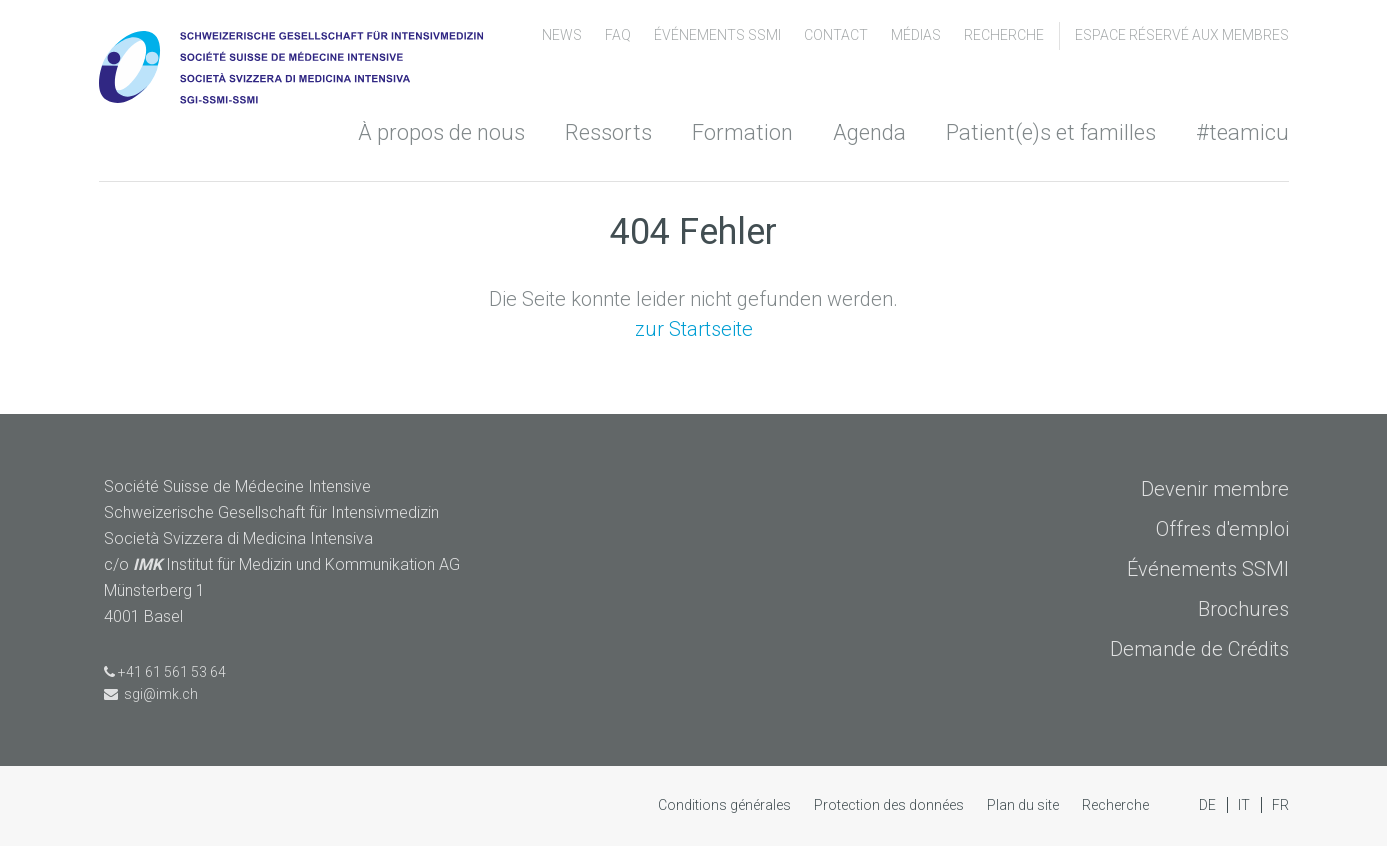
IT (1245, 805)
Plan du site (1024, 805)
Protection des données (890, 805)
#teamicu (1242, 132)
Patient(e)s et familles (1051, 132)
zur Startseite (694, 329)
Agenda (869, 132)
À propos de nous (441, 132)
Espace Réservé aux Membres (1182, 35)
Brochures (1243, 609)
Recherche (1004, 35)
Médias (917, 35)
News (563, 35)
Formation (742, 132)
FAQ (619, 35)
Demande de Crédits (1199, 649)
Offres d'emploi (1222, 529)
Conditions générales (726, 805)
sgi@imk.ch (151, 694)
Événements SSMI (719, 35)
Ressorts (608, 132)
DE (1209, 805)
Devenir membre (1215, 489)
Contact (837, 35)
